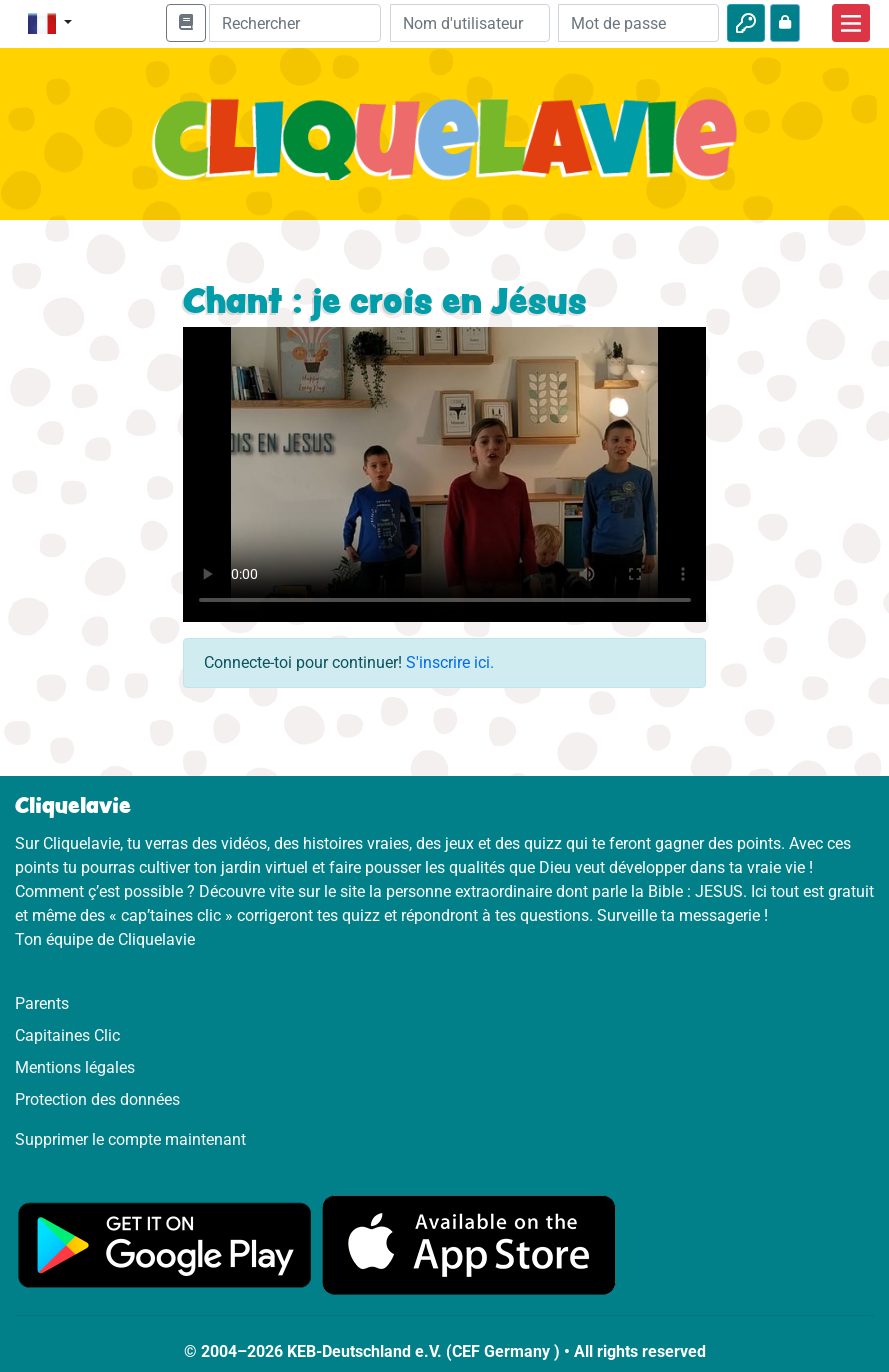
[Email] (470, 23)
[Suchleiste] (295, 23)
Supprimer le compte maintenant (130, 1139)
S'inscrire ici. (450, 662)
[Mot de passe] (638, 23)
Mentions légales (75, 1067)
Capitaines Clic (67, 1035)
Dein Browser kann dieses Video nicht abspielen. (445, 474)
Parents (42, 1003)
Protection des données (97, 1099)
